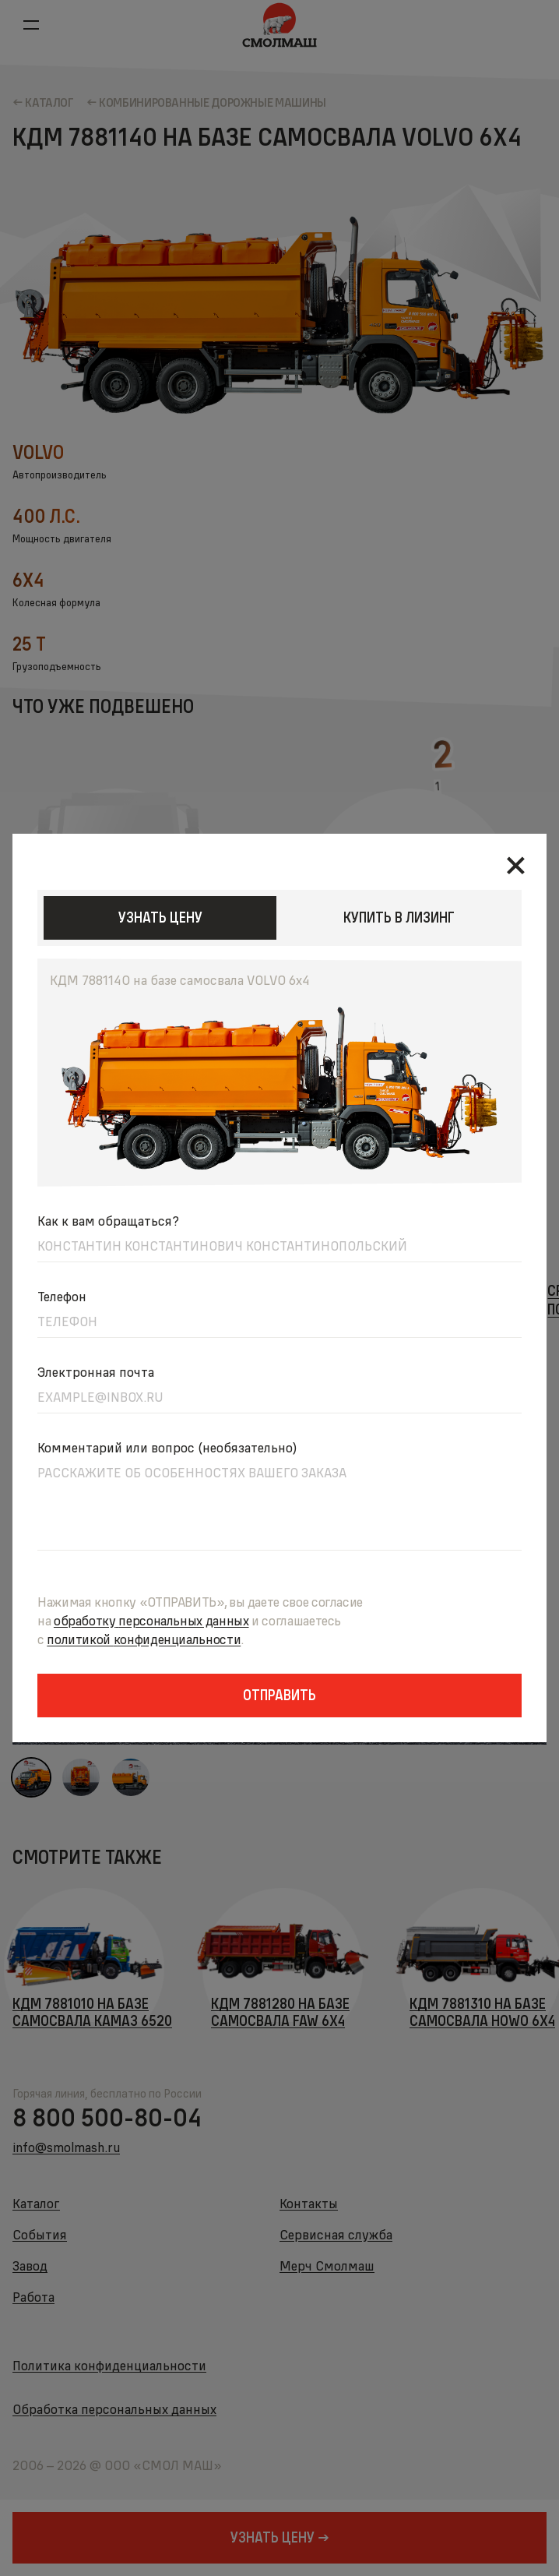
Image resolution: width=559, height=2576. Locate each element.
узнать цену (160, 917)
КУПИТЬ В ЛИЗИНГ (399, 917)
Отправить (279, 1695)
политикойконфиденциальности (144, 1639)
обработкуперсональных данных (151, 1620)
